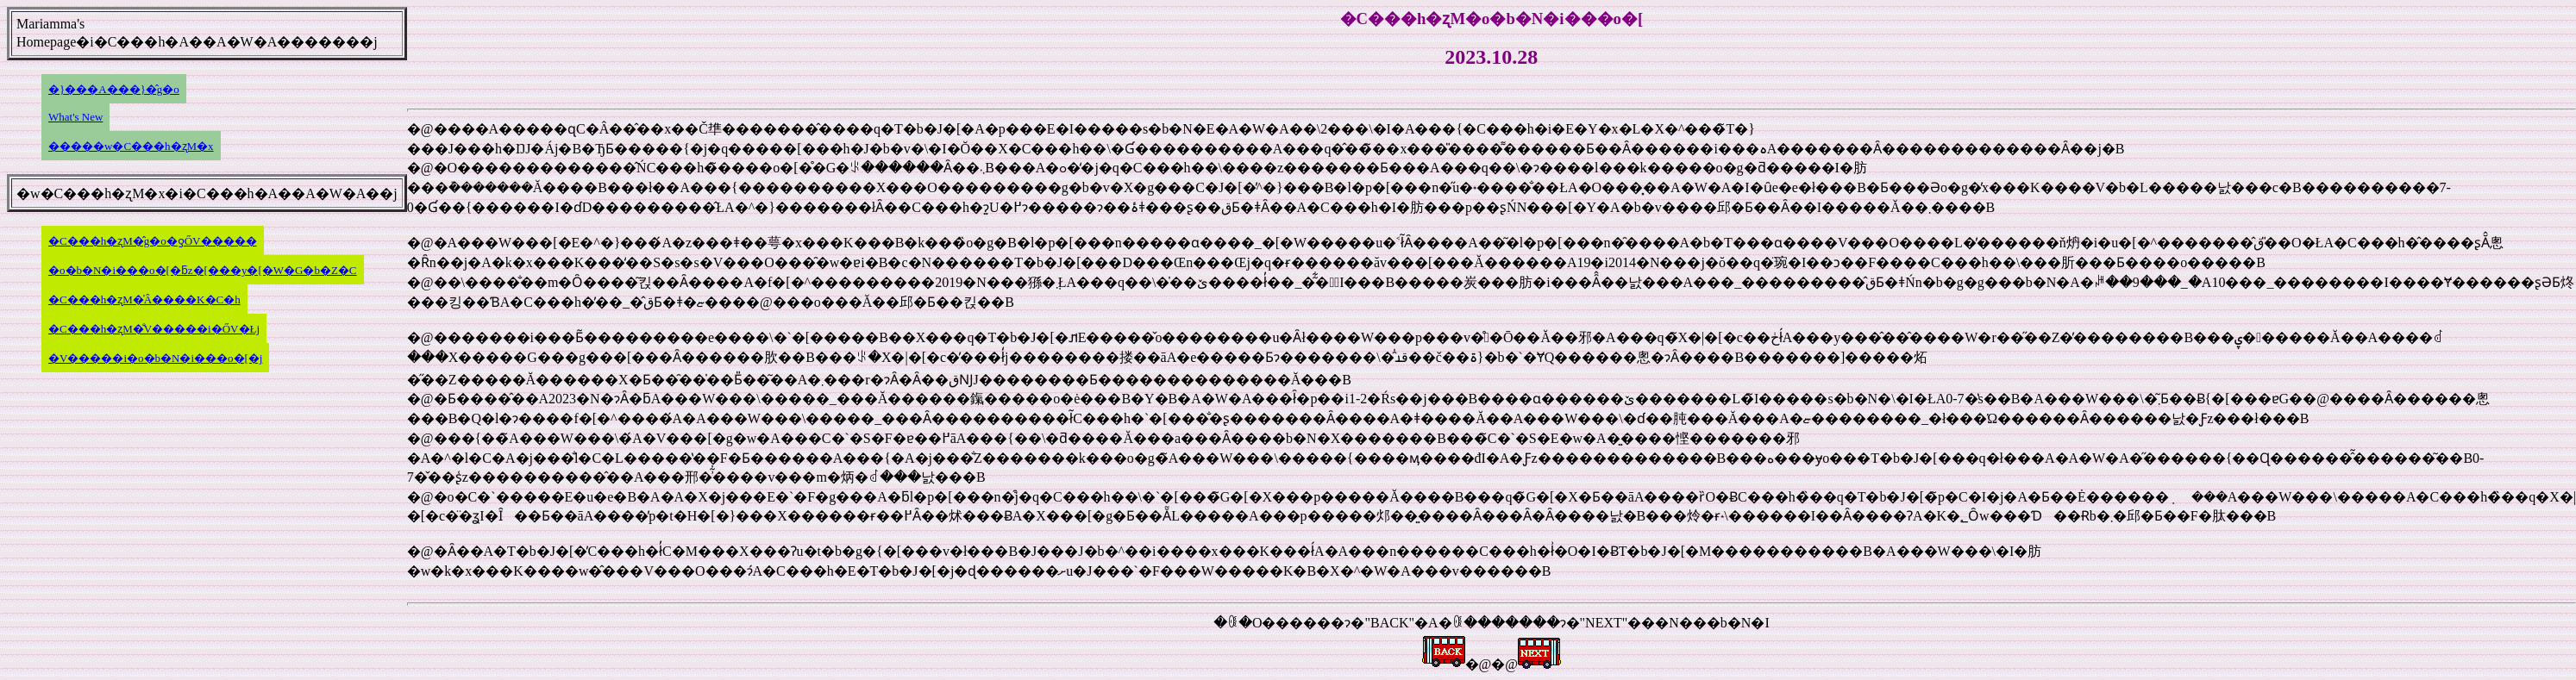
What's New (75, 116)
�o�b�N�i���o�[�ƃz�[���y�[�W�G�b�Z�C (202, 270)
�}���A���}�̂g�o (113, 89)
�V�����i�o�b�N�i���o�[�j (155, 358)
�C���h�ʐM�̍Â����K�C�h (144, 299)
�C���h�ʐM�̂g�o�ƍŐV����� (152, 240)
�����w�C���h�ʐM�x (131, 146)
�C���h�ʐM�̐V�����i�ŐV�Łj (154, 328)
